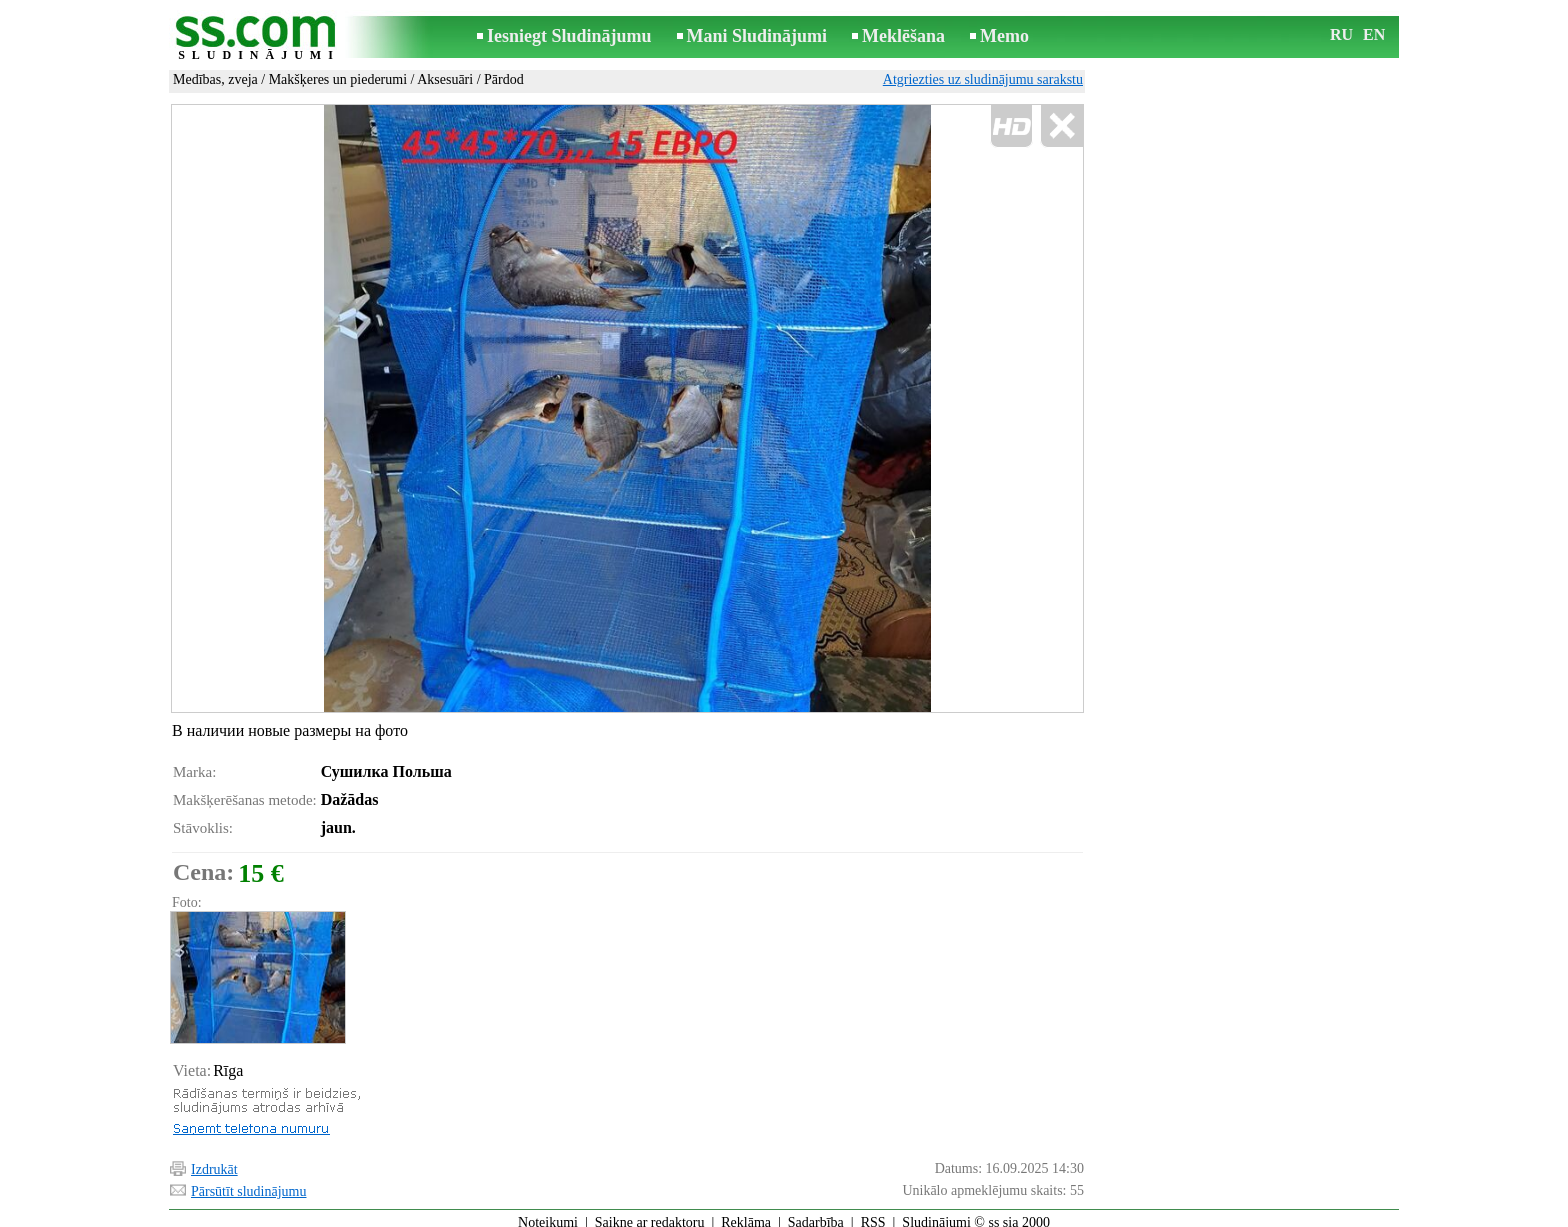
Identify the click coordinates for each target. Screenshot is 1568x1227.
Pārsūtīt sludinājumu (249, 1182)
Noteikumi (548, 1213)
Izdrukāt (214, 1160)
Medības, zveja (215, 79)
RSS (873, 1213)
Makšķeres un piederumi (338, 79)
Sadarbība (816, 1213)
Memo (1004, 36)
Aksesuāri (445, 79)
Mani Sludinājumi (757, 36)
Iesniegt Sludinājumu (569, 36)
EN (1374, 34)
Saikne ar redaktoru (650, 1213)
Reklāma (746, 1213)
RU (1341, 34)
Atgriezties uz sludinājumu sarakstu (983, 79)
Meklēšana (903, 36)
